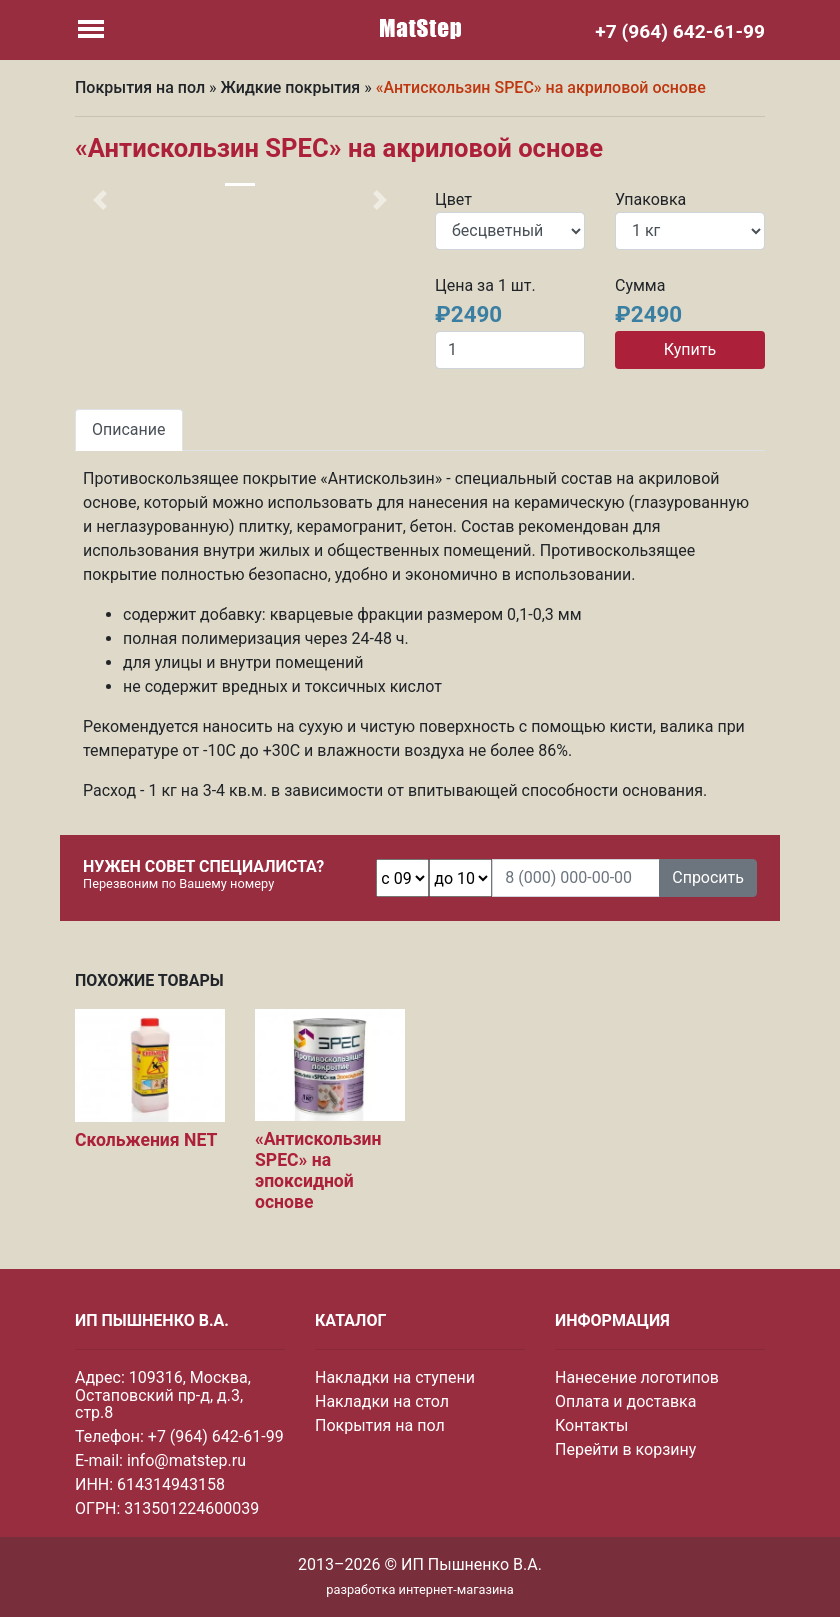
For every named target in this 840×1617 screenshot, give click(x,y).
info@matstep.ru (186, 1460)
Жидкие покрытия (291, 87)
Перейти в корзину (625, 1449)
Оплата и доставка (625, 1401)
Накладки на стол (382, 1401)
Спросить (708, 877)
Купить (690, 349)
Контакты (591, 1425)
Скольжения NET (146, 1140)
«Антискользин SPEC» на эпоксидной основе (318, 1170)
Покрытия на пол (140, 87)
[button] (100, 200)
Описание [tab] (129, 429)
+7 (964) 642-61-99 (216, 1436)
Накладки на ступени (395, 1377)
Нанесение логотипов (637, 1377)
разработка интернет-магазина (419, 1589)
